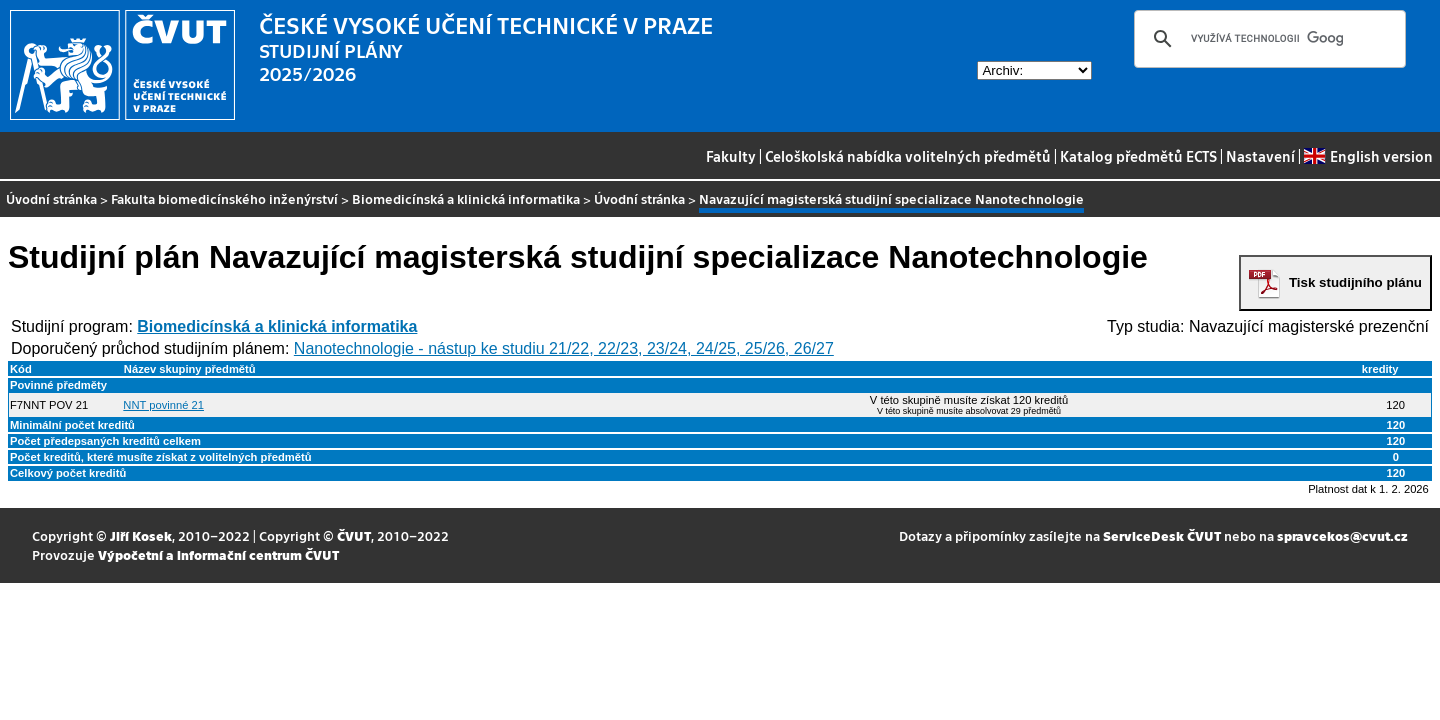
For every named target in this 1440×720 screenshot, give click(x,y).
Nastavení (1260, 156)
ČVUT (354, 535)
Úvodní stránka (51, 198)
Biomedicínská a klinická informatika (466, 198)
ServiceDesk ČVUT (1162, 535)
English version (1368, 156)
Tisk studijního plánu (1355, 282)
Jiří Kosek (141, 535)
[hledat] (1267, 39)
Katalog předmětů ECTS (1138, 156)
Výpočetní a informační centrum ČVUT (218, 554)
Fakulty (731, 156)
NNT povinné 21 (163, 405)
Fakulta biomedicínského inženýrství (224, 198)
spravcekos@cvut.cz (1342, 535)
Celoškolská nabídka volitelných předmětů (908, 156)
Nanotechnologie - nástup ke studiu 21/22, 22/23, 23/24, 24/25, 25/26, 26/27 (564, 348)
